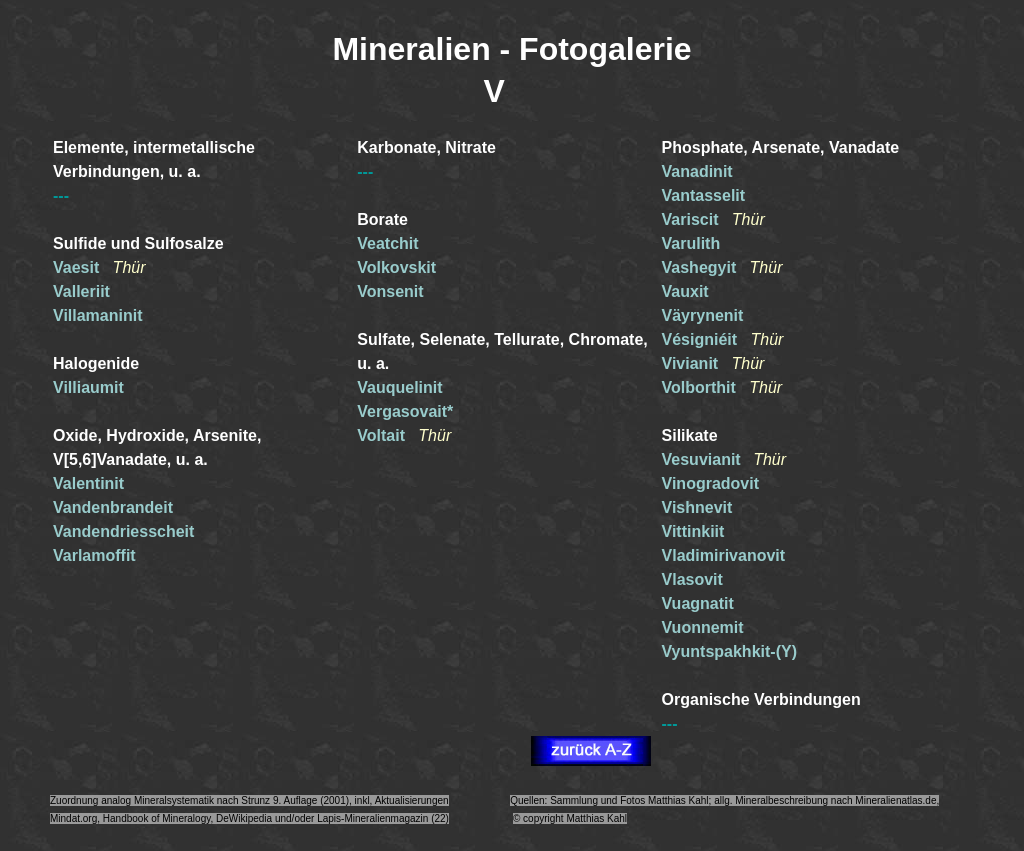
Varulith (691, 243)
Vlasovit (692, 579)
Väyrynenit (703, 315)
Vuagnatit (698, 603)
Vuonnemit (703, 627)
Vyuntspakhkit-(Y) (729, 651)
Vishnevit (697, 507)
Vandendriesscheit (123, 531)
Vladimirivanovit (724, 555)
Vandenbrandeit (113, 507)
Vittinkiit (693, 531)
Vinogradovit (711, 483)
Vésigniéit (706, 339)
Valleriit (81, 291)
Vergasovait (402, 411)
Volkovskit (396, 267)
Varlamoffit (94, 555)
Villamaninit (98, 315)
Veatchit (387, 243)
